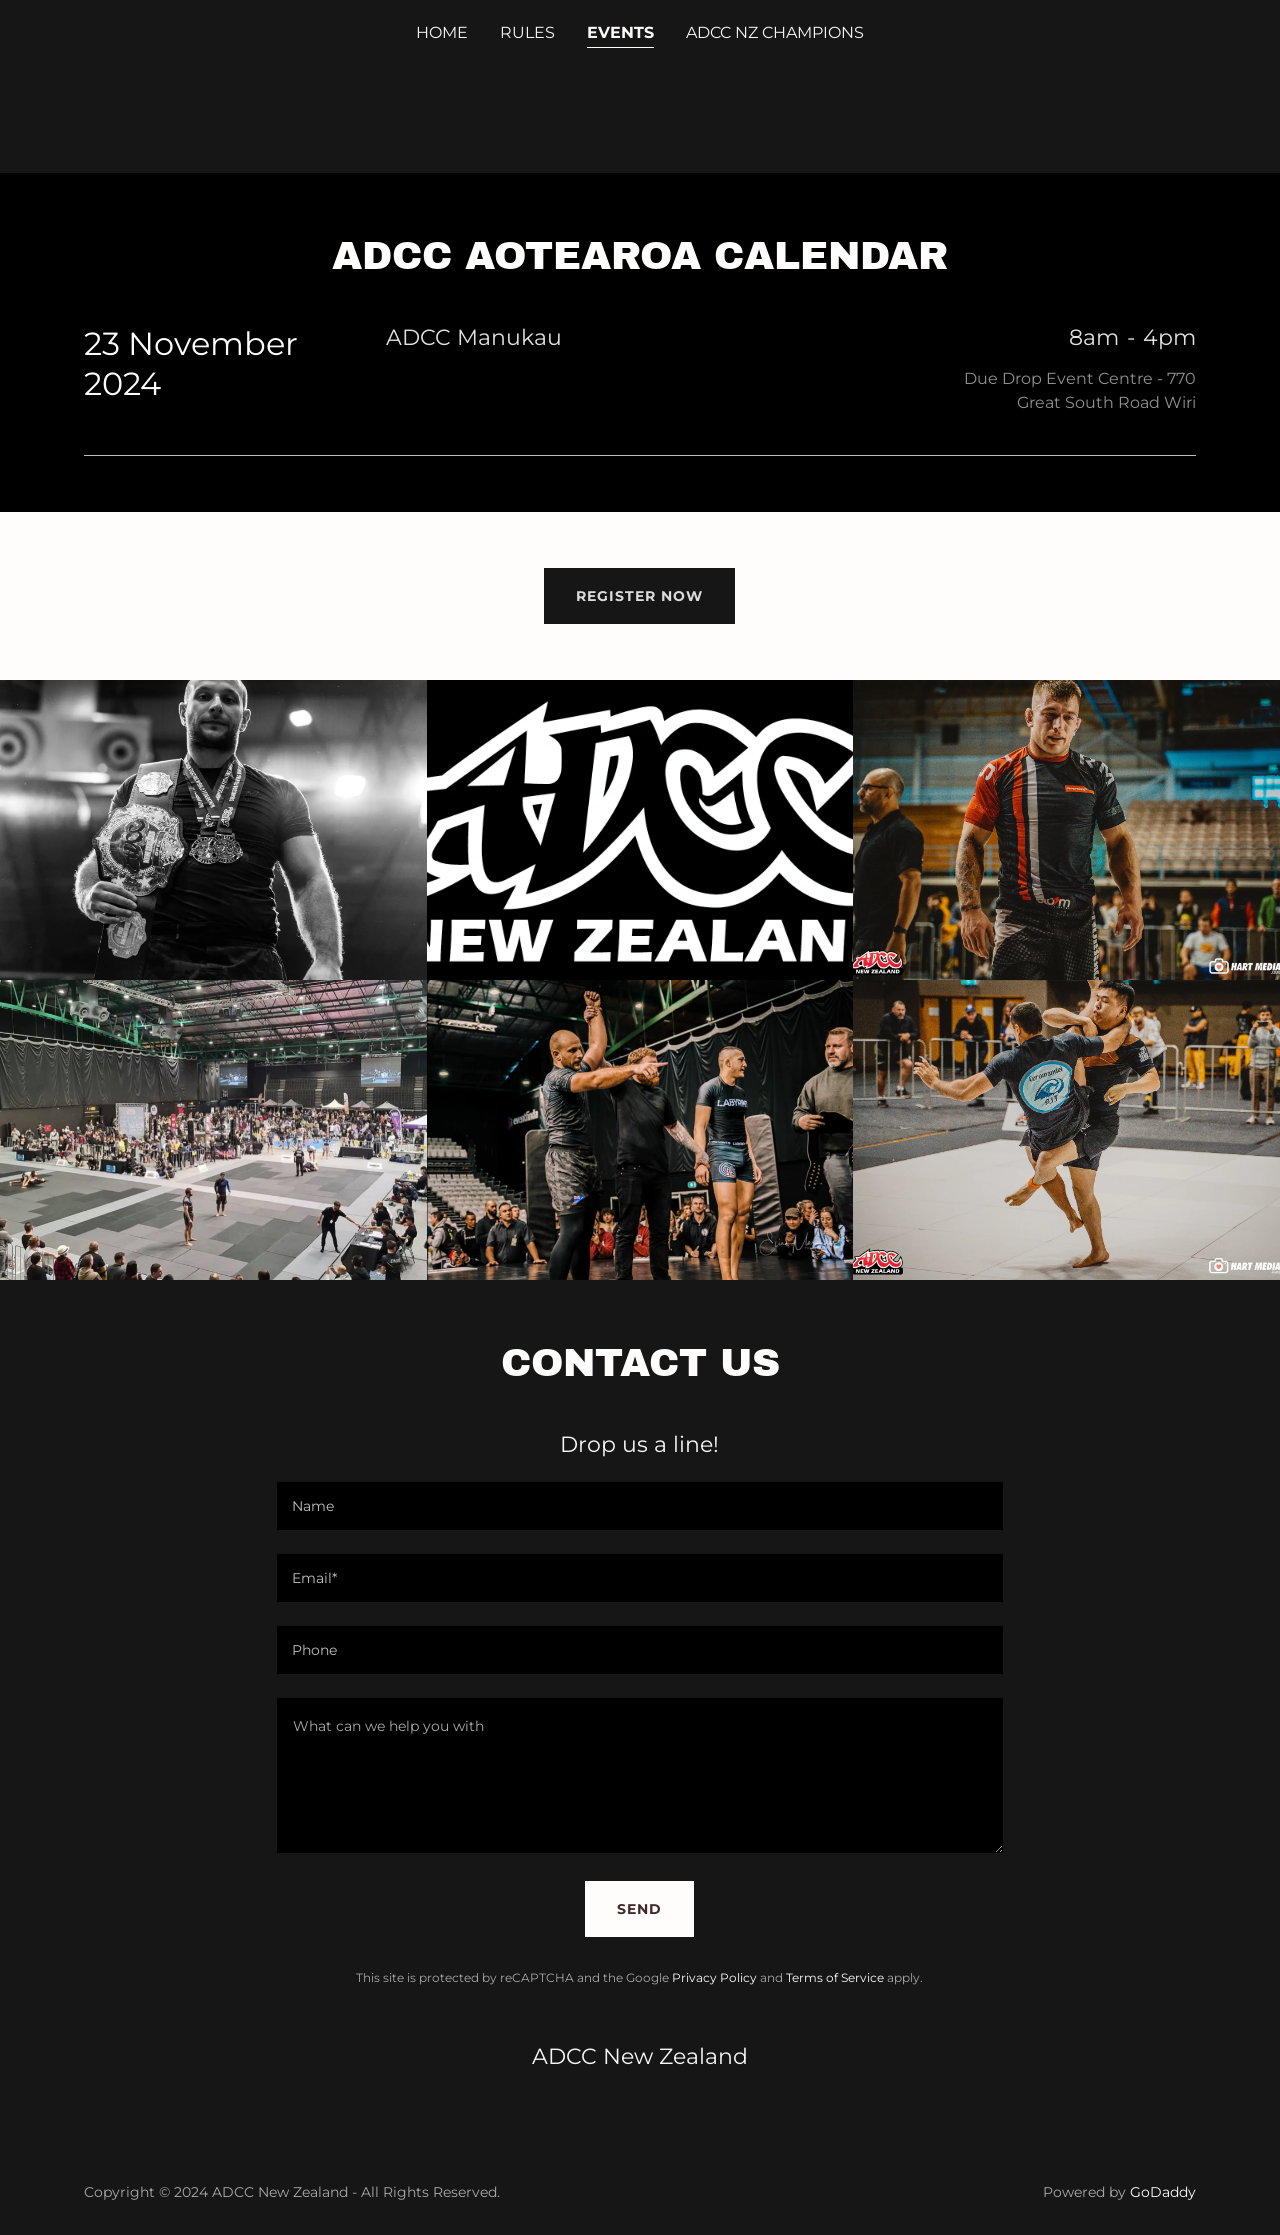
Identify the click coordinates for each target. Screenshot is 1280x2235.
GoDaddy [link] (1163, 2192)
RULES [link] (527, 32)
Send (639, 1909)
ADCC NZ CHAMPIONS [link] (775, 32)
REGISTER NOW (639, 596)
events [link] (620, 32)
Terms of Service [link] (835, 1977)
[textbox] (639, 1506)
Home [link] (442, 32)
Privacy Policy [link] (714, 1977)
